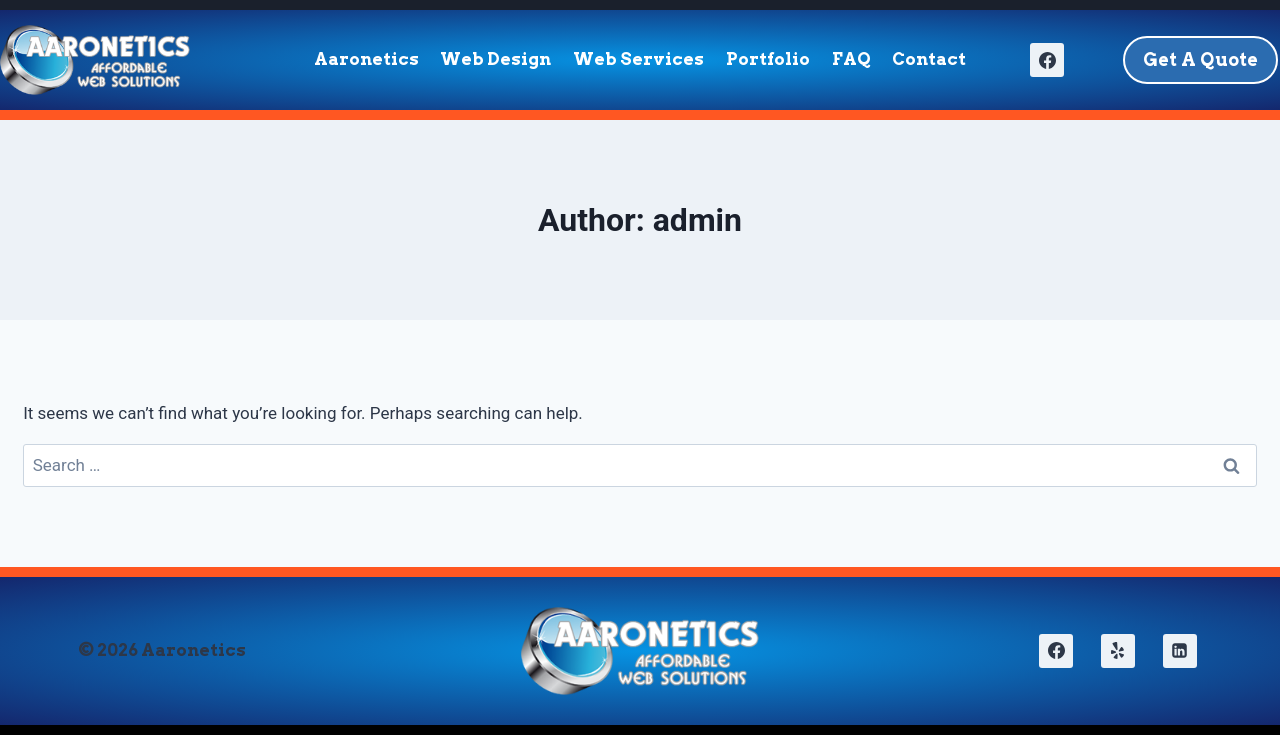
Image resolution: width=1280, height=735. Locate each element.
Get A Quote (1200, 59)
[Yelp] (1118, 651)
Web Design (495, 59)
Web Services (638, 59)
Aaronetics (366, 59)
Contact (929, 59)
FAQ (851, 59)
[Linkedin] (1180, 651)
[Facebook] (1047, 60)
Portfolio (768, 59)
